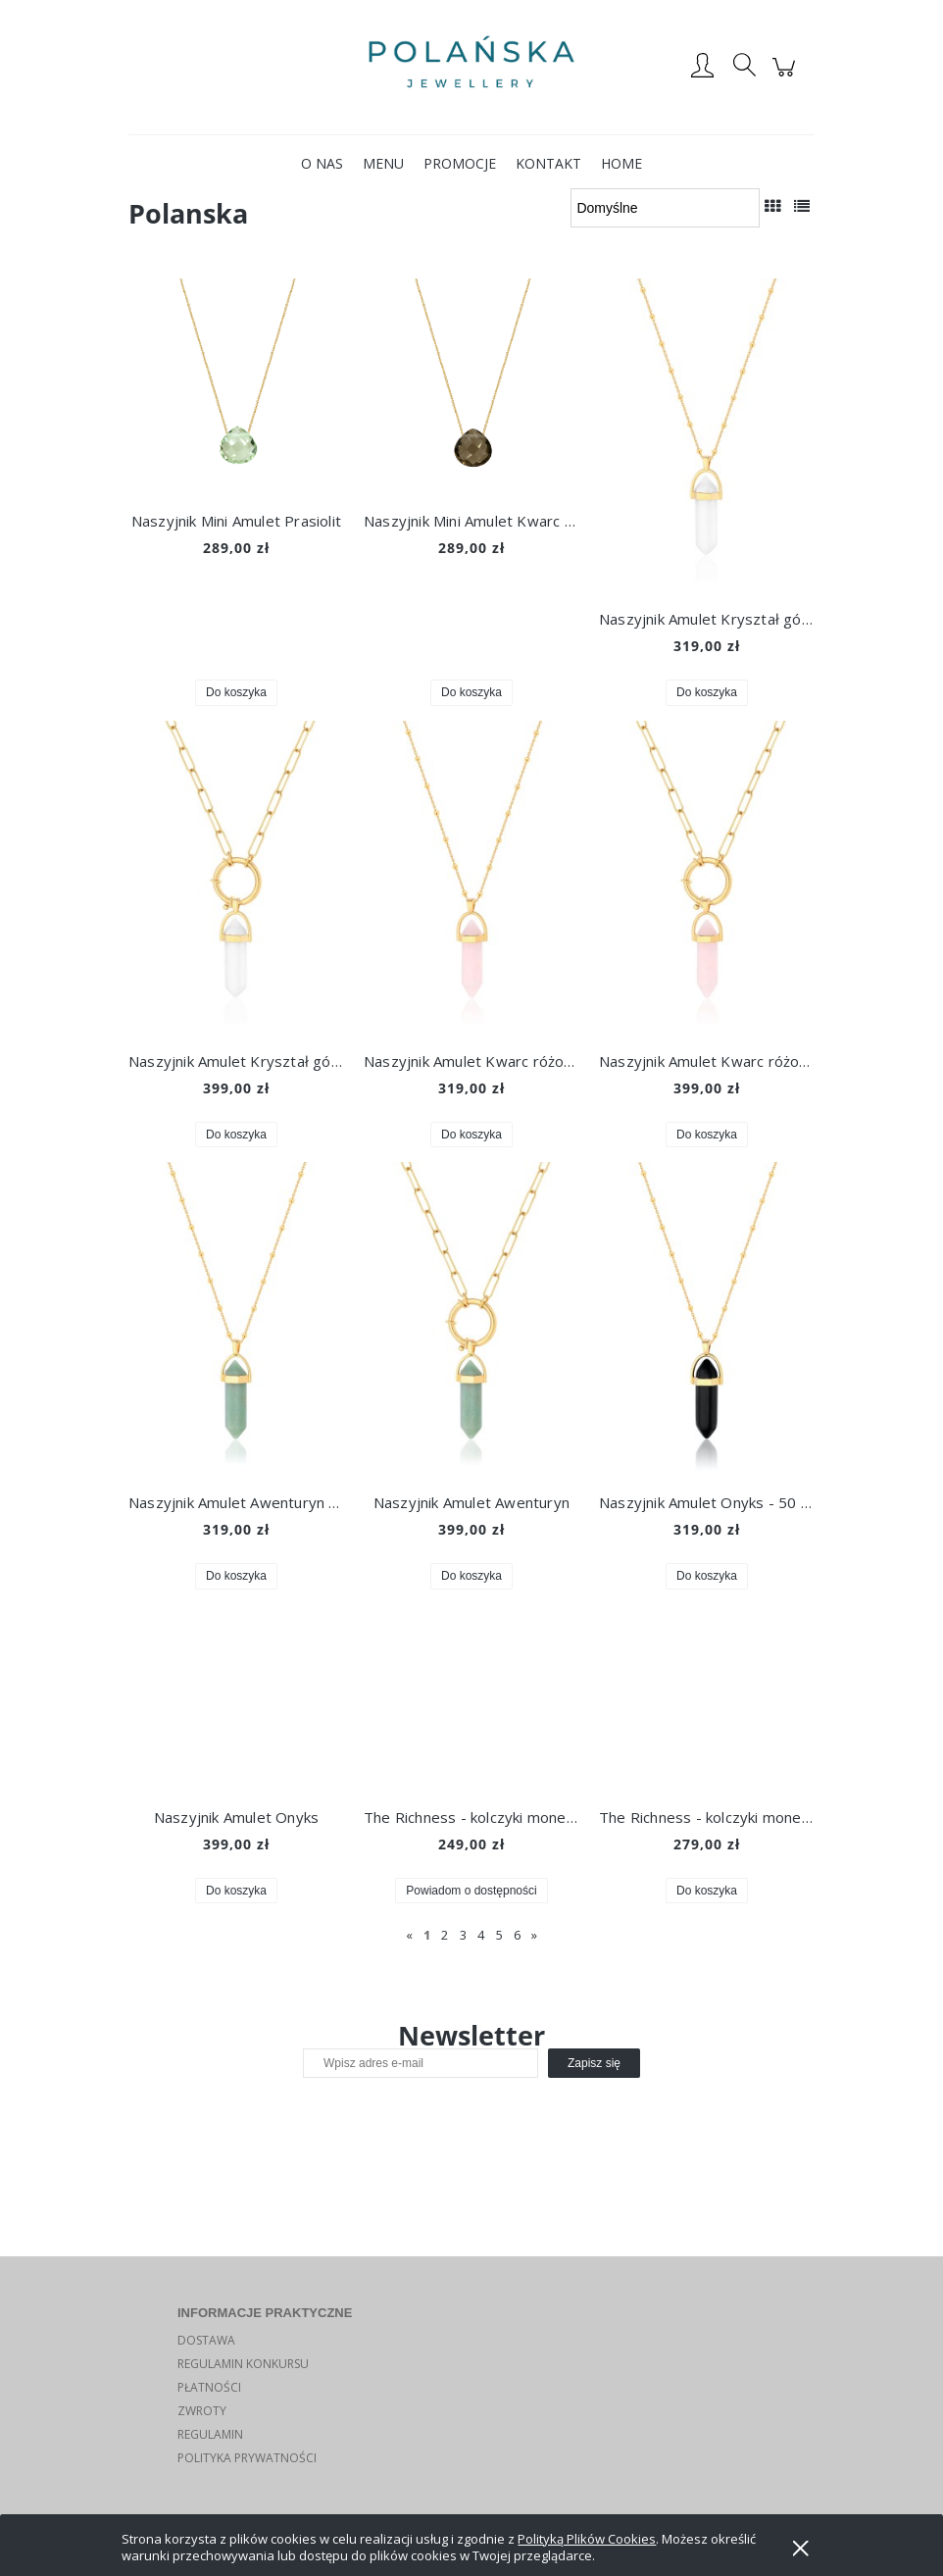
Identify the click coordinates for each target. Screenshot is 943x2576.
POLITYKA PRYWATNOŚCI (247, 2458)
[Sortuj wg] (665, 207)
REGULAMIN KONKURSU (243, 2363)
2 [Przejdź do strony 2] (444, 1935)
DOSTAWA (206, 2340)
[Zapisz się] (594, 2063)
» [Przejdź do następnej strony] (534, 1935)
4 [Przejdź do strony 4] (480, 1935)
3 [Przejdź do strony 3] (463, 1935)
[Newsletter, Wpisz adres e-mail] (420, 2063)
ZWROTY (201, 2410)
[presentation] (440, 2120)
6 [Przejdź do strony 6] (517, 1935)
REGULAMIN (210, 2434)
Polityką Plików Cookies (587, 2539)
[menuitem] (322, 163)
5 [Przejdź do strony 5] (499, 1935)
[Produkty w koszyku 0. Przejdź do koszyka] (786, 77)
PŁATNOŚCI (209, 2387)
